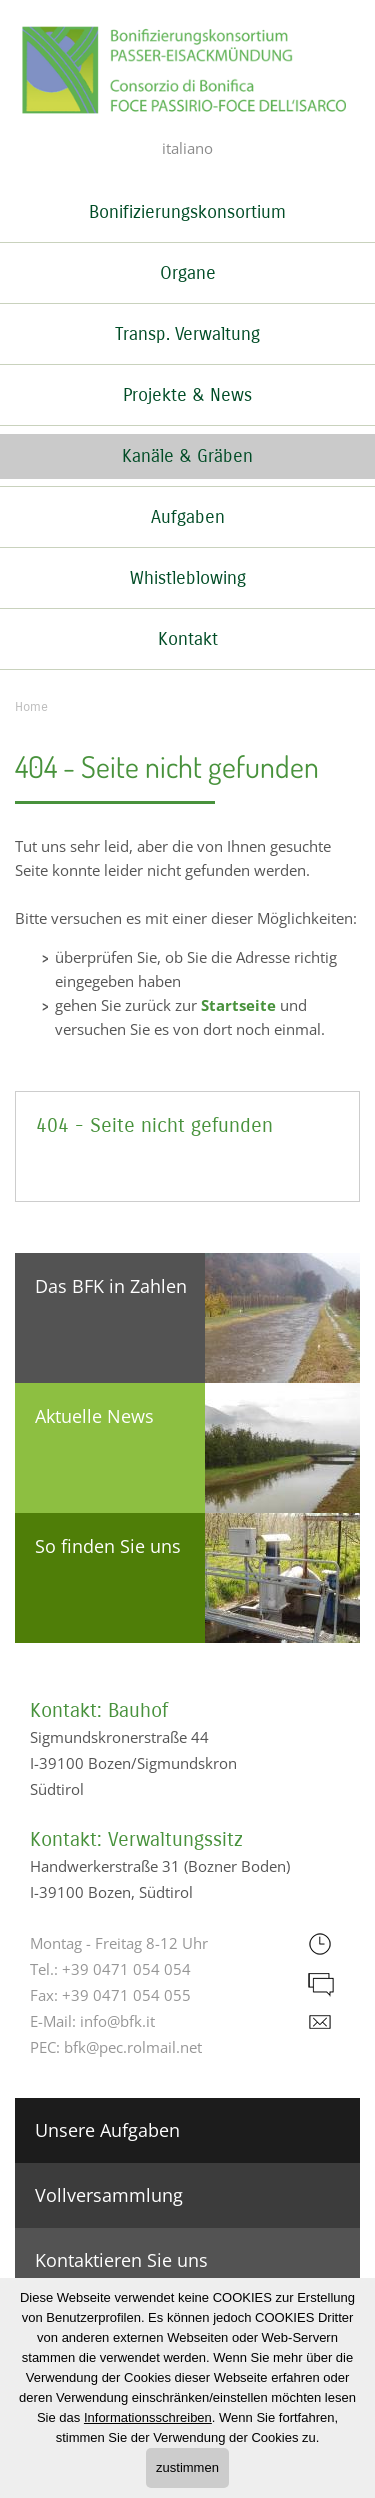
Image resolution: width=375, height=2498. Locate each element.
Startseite (238, 1005)
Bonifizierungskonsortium (187, 212)
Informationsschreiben (148, 2417)
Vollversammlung (109, 2195)
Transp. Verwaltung (187, 334)
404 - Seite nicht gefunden (154, 1125)
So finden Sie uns (108, 1546)
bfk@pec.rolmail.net (133, 2047)
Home (31, 707)
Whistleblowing (188, 578)
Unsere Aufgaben (107, 2130)
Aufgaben (188, 517)
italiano (187, 148)
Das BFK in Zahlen (111, 1286)
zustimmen (187, 2467)
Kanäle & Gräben (187, 456)
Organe (188, 273)
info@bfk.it (117, 2021)
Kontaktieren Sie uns (121, 2260)
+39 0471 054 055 (126, 1995)
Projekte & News (187, 395)
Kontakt (188, 639)
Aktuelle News (94, 1416)
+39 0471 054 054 (126, 1969)
